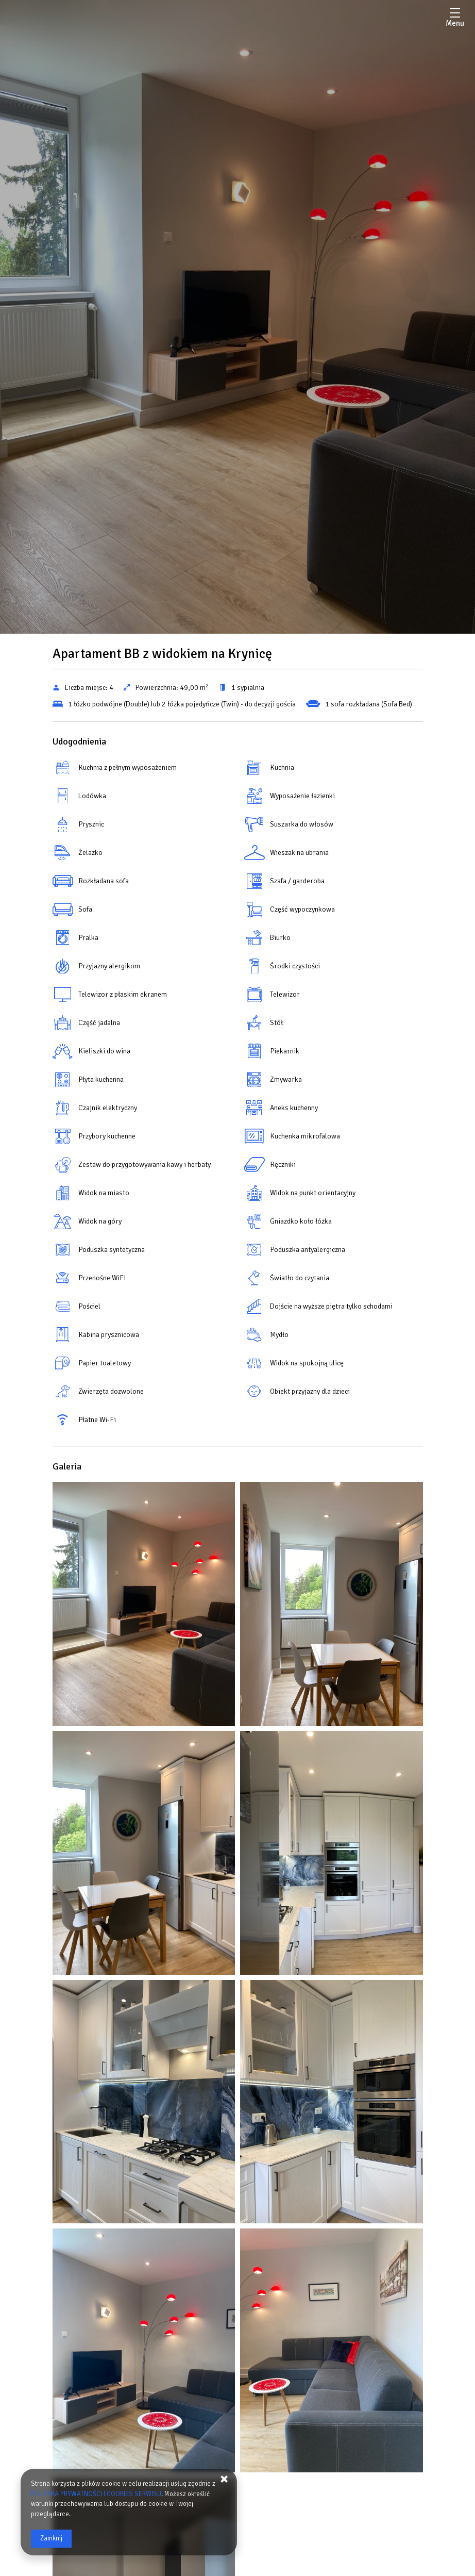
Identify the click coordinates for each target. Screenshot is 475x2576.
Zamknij (51, 2538)
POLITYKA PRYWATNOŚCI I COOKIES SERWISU (96, 2494)
